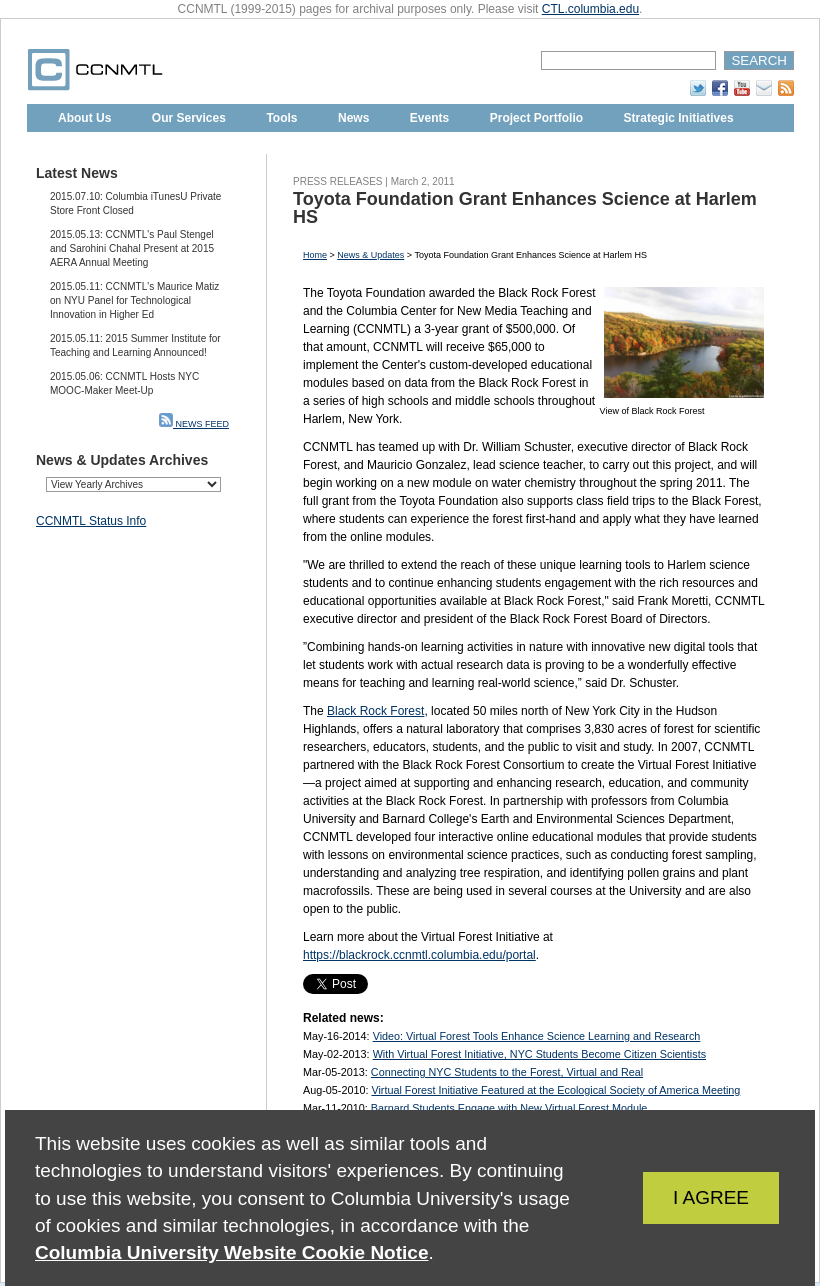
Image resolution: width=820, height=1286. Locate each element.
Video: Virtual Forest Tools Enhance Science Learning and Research (537, 1036)
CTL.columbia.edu (590, 9)
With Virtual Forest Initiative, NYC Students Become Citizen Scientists (539, 1054)
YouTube (742, 88)
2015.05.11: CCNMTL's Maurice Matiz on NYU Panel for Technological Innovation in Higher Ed (134, 300)
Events (429, 118)
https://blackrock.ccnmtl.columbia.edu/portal (419, 955)
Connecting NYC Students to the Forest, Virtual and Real (507, 1072)
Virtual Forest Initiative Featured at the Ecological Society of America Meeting (555, 1090)
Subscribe (764, 88)
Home (315, 255)
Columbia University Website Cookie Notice (231, 1252)
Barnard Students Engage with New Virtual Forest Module (509, 1108)
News (353, 118)
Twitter (698, 88)
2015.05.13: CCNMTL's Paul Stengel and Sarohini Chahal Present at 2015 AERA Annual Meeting (132, 248)
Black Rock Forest (375, 711)
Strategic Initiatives (679, 118)
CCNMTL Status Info (91, 521)
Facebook (720, 88)
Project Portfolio (536, 118)
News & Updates (370, 255)
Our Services (189, 118)
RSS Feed (786, 88)
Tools (281, 118)
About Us (84, 118)
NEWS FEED (194, 424)
